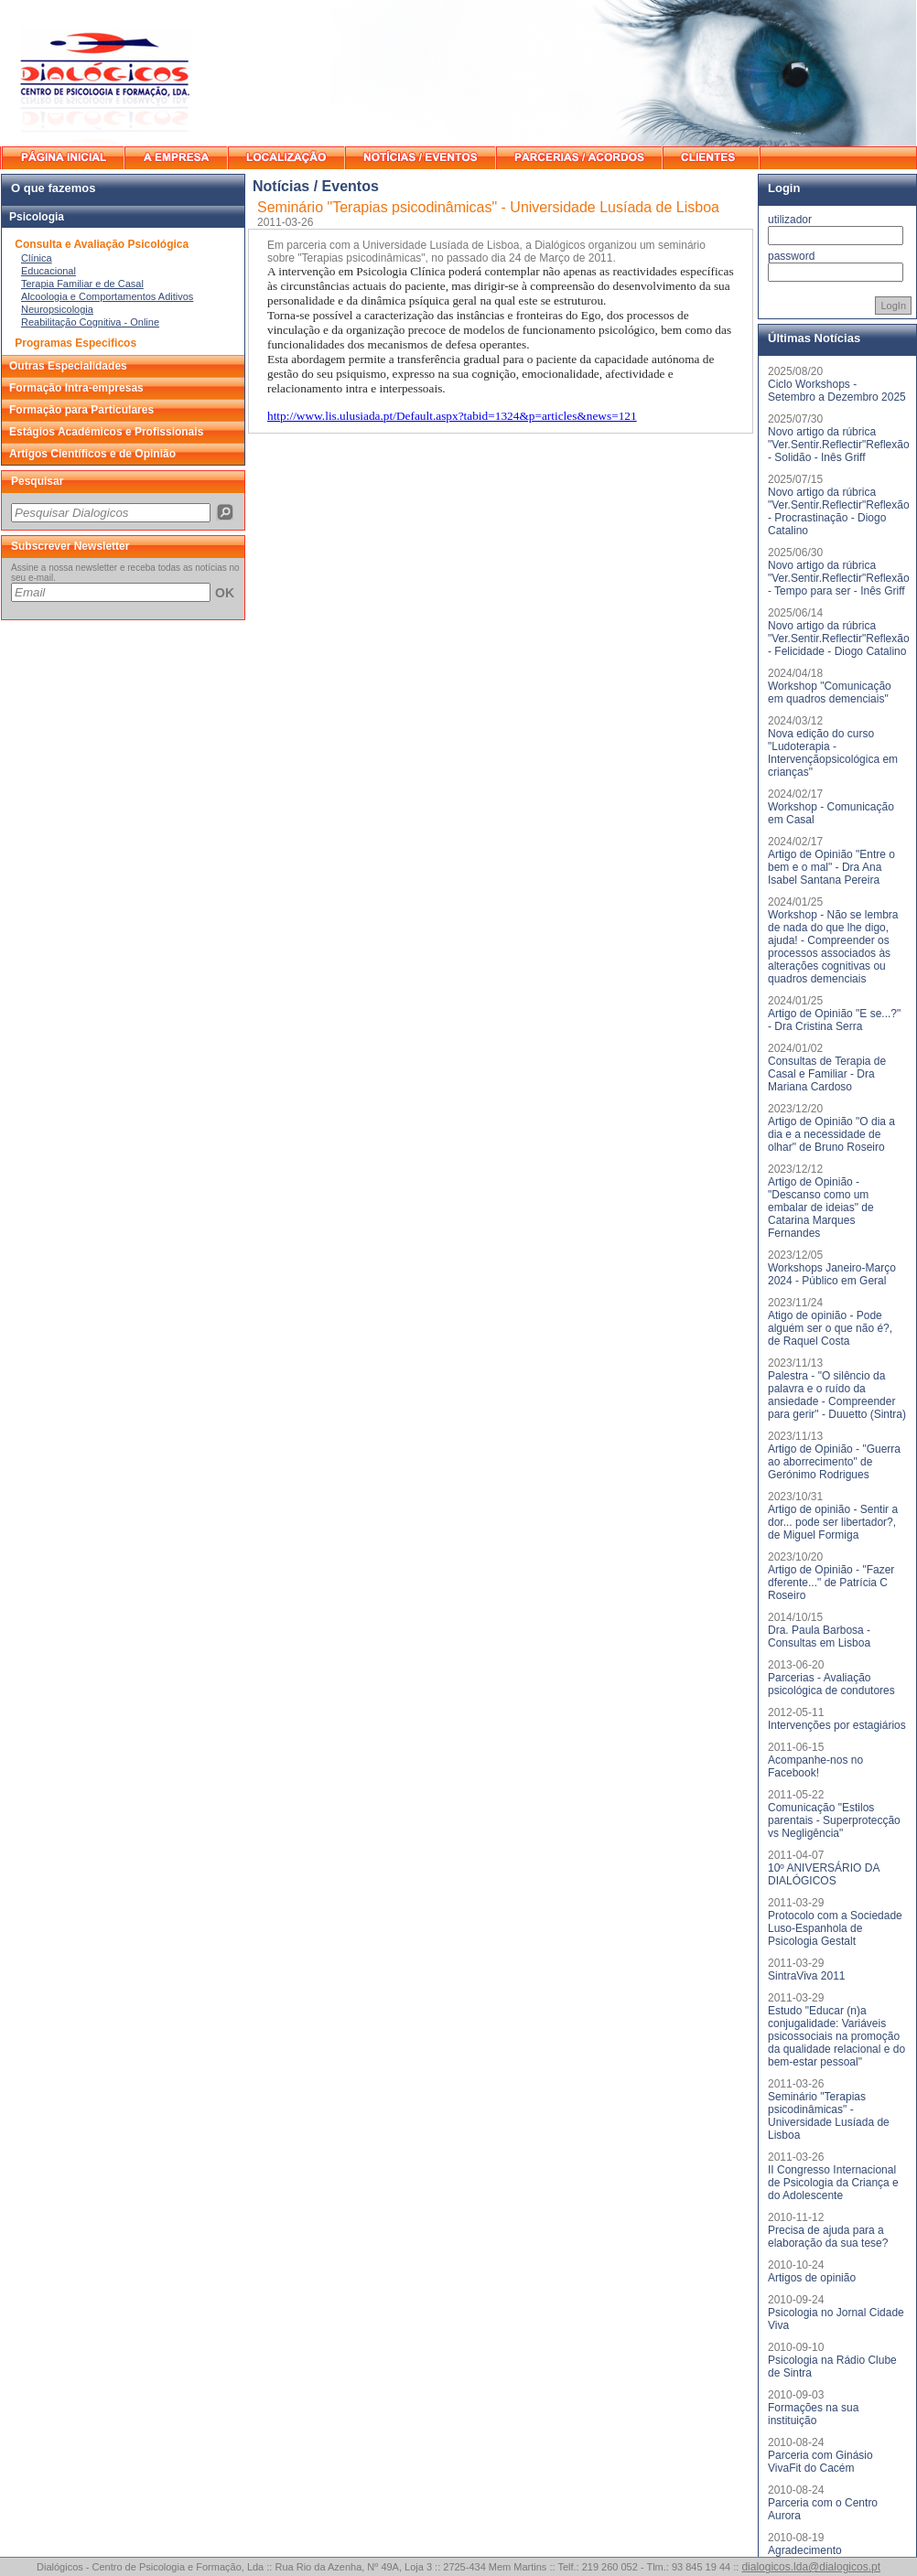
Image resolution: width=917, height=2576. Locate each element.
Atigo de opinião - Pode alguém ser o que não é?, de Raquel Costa (830, 1328)
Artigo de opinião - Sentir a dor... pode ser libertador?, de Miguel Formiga (833, 1522)
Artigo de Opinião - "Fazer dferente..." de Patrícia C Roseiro (831, 1582)
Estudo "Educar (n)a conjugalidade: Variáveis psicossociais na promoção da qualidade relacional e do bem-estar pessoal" (836, 2036)
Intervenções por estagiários (837, 1725)
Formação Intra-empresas (76, 387)
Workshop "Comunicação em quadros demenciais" (829, 692)
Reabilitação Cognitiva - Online (90, 322)
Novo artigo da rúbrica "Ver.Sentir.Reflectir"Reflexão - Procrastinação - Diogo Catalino (839, 511)
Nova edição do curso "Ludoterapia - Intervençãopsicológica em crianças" (833, 752)
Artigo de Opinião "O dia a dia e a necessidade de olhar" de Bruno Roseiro (831, 1134)
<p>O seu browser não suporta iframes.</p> (123, 511)
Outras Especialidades (68, 366)
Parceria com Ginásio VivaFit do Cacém (820, 2461)
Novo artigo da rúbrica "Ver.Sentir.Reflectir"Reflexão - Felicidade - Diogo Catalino (839, 638)
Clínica (36, 257)
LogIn (893, 305)
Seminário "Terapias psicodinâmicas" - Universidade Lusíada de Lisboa (829, 2115)
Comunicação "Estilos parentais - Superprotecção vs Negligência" (834, 1820)
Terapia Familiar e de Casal (82, 283)
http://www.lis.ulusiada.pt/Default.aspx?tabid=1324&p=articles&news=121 (452, 416)
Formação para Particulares (81, 409)
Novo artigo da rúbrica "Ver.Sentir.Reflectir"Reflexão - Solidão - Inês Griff (839, 444)
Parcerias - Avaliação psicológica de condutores (831, 1684)
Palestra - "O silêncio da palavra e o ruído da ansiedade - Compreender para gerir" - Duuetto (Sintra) (837, 1395)
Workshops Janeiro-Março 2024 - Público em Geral (832, 1274)
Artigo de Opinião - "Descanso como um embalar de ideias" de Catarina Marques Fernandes (821, 1207)
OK (224, 592)
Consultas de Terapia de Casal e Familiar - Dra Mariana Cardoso (827, 1074)
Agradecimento (805, 2550)
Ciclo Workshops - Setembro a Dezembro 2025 (837, 390)
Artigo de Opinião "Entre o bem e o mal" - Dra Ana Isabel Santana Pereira (831, 867)
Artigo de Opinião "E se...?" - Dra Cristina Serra (834, 1020)
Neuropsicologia (57, 309)
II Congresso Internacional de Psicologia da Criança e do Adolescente (833, 2182)
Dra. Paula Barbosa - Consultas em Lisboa (819, 1636)
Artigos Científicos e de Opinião (92, 453)
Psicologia (36, 216)
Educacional (48, 270)
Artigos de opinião (812, 2277)
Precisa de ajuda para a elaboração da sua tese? (828, 2236)
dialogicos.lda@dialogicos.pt (810, 2566)
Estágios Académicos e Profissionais (106, 431)
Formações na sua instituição (813, 2414)
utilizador (790, 219)
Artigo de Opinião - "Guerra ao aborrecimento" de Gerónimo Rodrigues (834, 1462)
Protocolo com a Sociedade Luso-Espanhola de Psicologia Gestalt (835, 1928)
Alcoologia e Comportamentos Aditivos (107, 296)
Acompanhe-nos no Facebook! (815, 1766)
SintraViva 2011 (807, 1976)
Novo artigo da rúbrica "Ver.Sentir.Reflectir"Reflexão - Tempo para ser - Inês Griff (839, 578)
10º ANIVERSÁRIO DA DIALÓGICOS (823, 1874)
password (791, 256)
